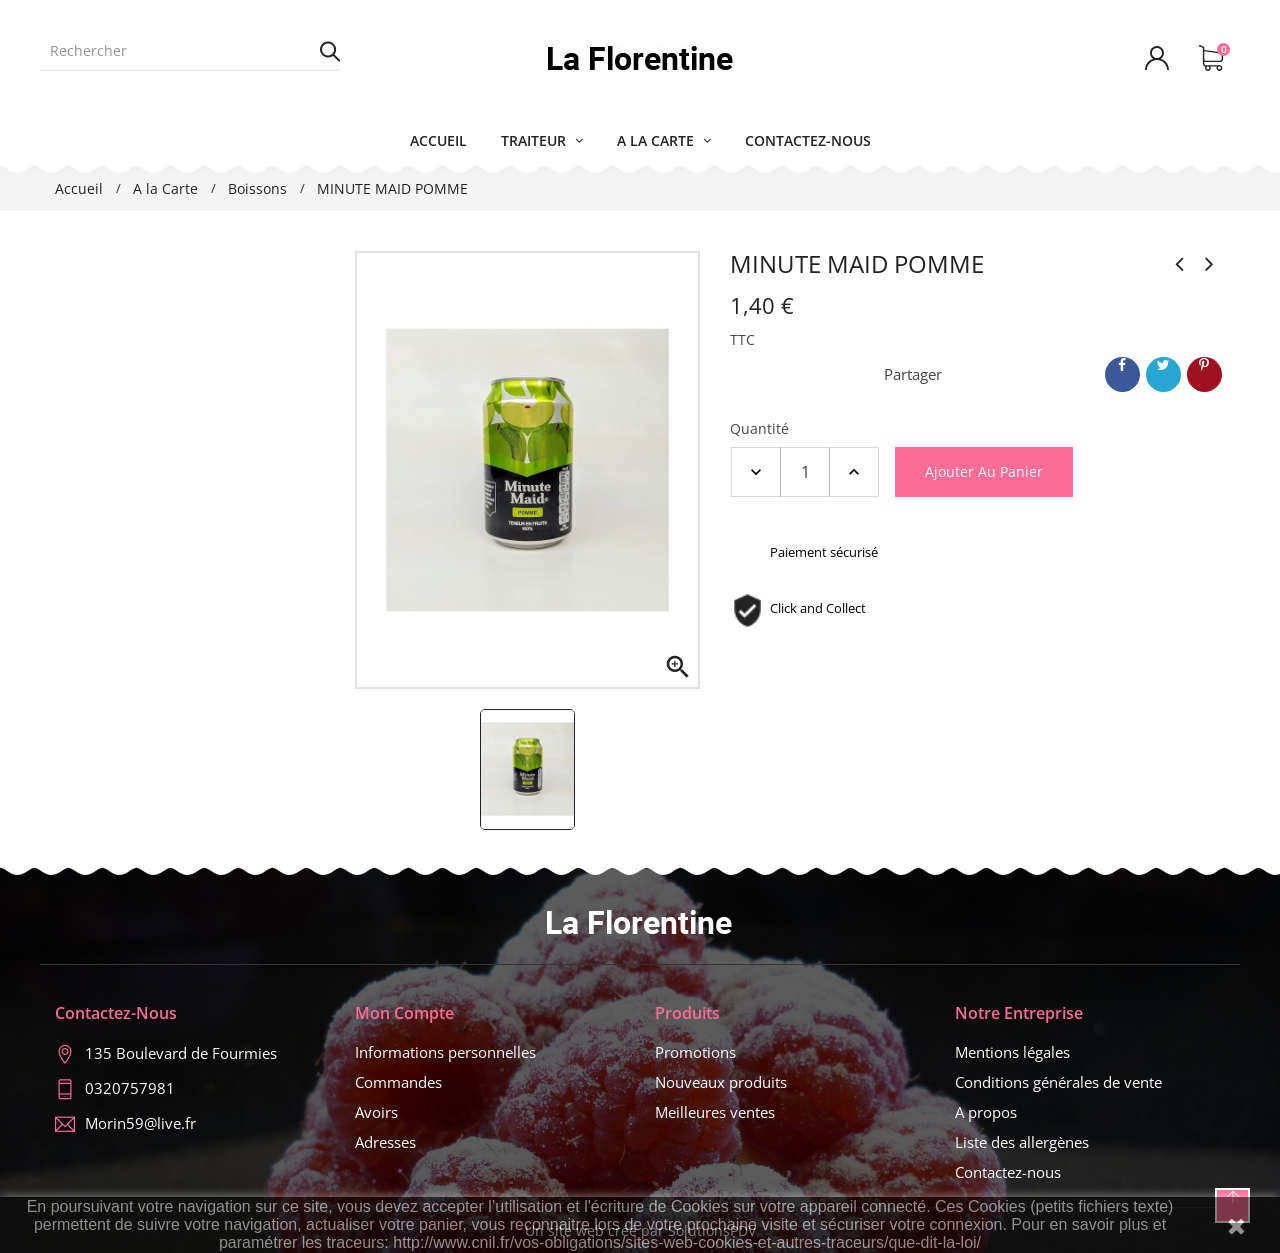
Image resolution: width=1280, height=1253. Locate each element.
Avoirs (376, 1112)
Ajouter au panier (984, 471)
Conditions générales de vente (1058, 1082)
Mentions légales (1012, 1052)
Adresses (385, 1142)
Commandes (398, 1082)
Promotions (695, 1052)
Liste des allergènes (1022, 1142)
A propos (986, 1112)
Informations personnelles (445, 1052)
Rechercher (330, 51)
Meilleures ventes (715, 1112)
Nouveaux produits (721, 1082)
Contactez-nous (1008, 1172)
